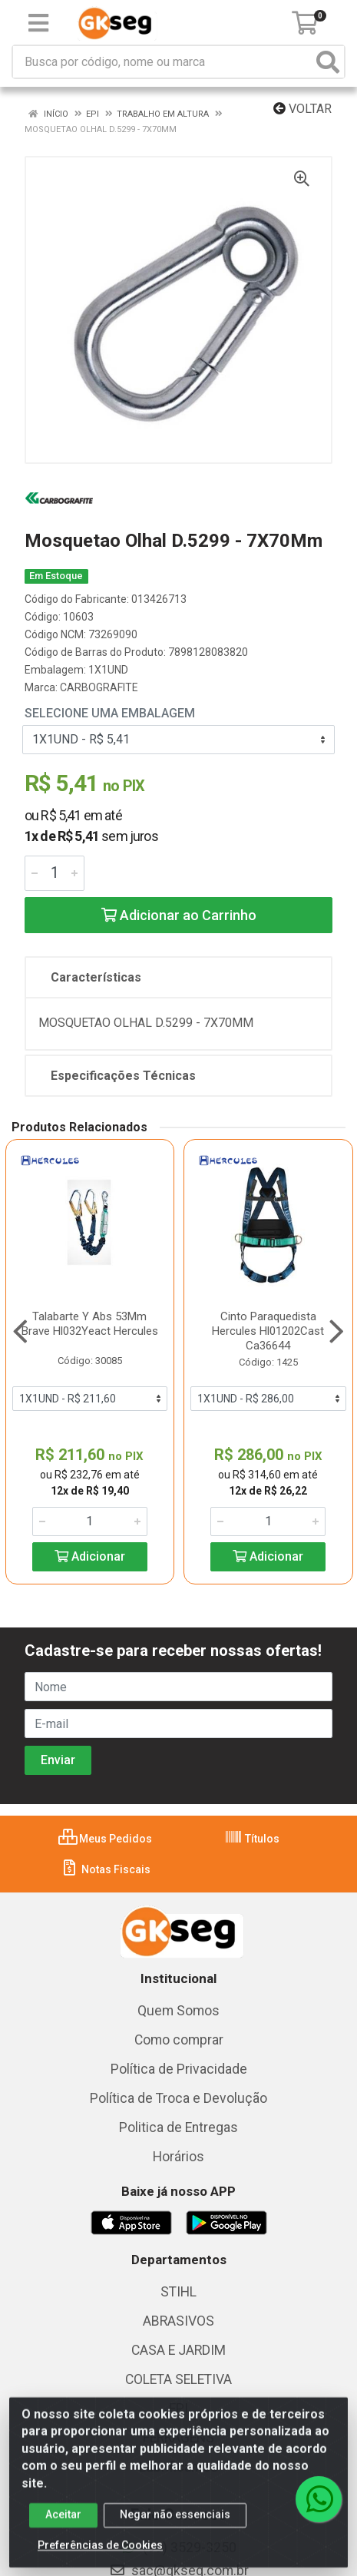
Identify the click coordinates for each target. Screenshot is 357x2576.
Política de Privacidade (179, 2069)
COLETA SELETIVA (178, 2379)
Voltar (302, 108)
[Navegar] (20, 1332)
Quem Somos (178, 2010)
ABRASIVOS (178, 2321)
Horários (178, 2156)
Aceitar (63, 2524)
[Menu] (38, 23)
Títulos (251, 1839)
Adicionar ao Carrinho (178, 915)
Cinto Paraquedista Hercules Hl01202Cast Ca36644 (268, 1331)
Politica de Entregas (178, 2127)
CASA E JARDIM (178, 2350)
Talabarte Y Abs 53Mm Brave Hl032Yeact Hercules (89, 1324)
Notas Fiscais (105, 1869)
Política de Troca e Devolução (178, 2098)
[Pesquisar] (328, 62)
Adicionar (90, 1556)
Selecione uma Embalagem (110, 713)
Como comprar (178, 2040)
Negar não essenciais (175, 2524)
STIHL (178, 2292)
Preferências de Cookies (100, 2554)
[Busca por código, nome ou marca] (162, 62)
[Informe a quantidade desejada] (54, 873)
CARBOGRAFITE (99, 687)
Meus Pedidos (105, 1839)
